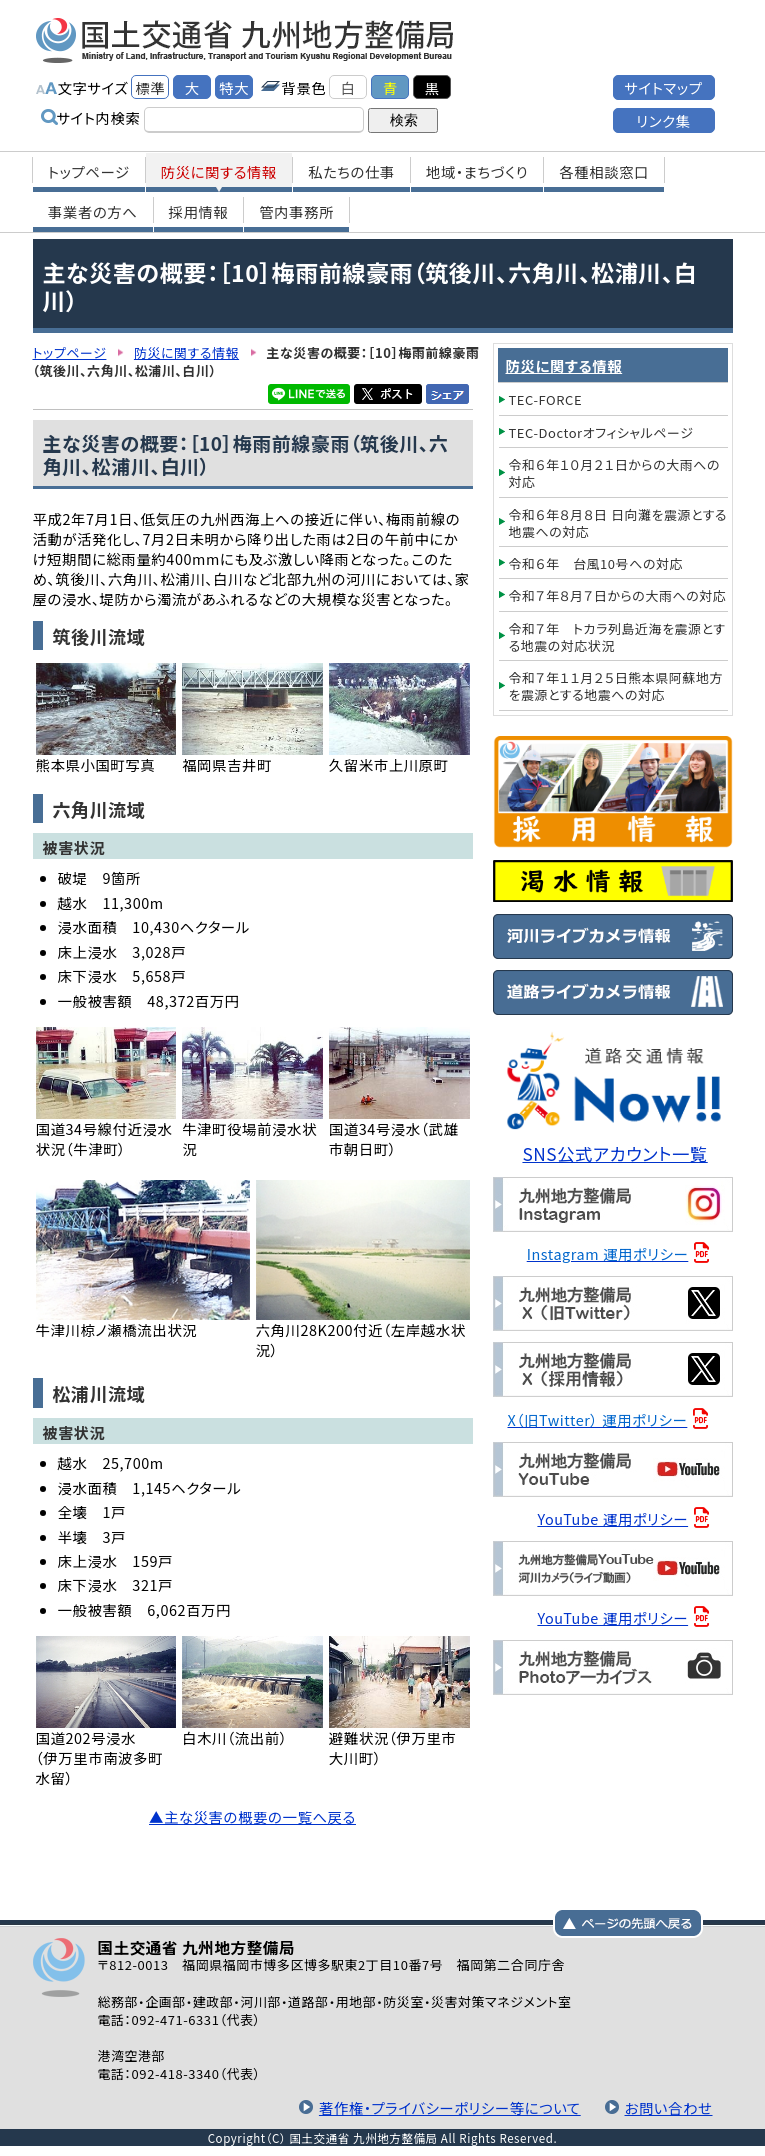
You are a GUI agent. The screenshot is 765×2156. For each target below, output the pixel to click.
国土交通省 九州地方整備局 (245, 40)
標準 (150, 87)
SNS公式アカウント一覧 (614, 1153)
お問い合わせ (669, 2107)
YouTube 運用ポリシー (612, 1518)
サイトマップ (663, 87)
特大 (234, 87)
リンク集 (663, 120)
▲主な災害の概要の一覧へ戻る (252, 1816)
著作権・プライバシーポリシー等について (450, 2107)
